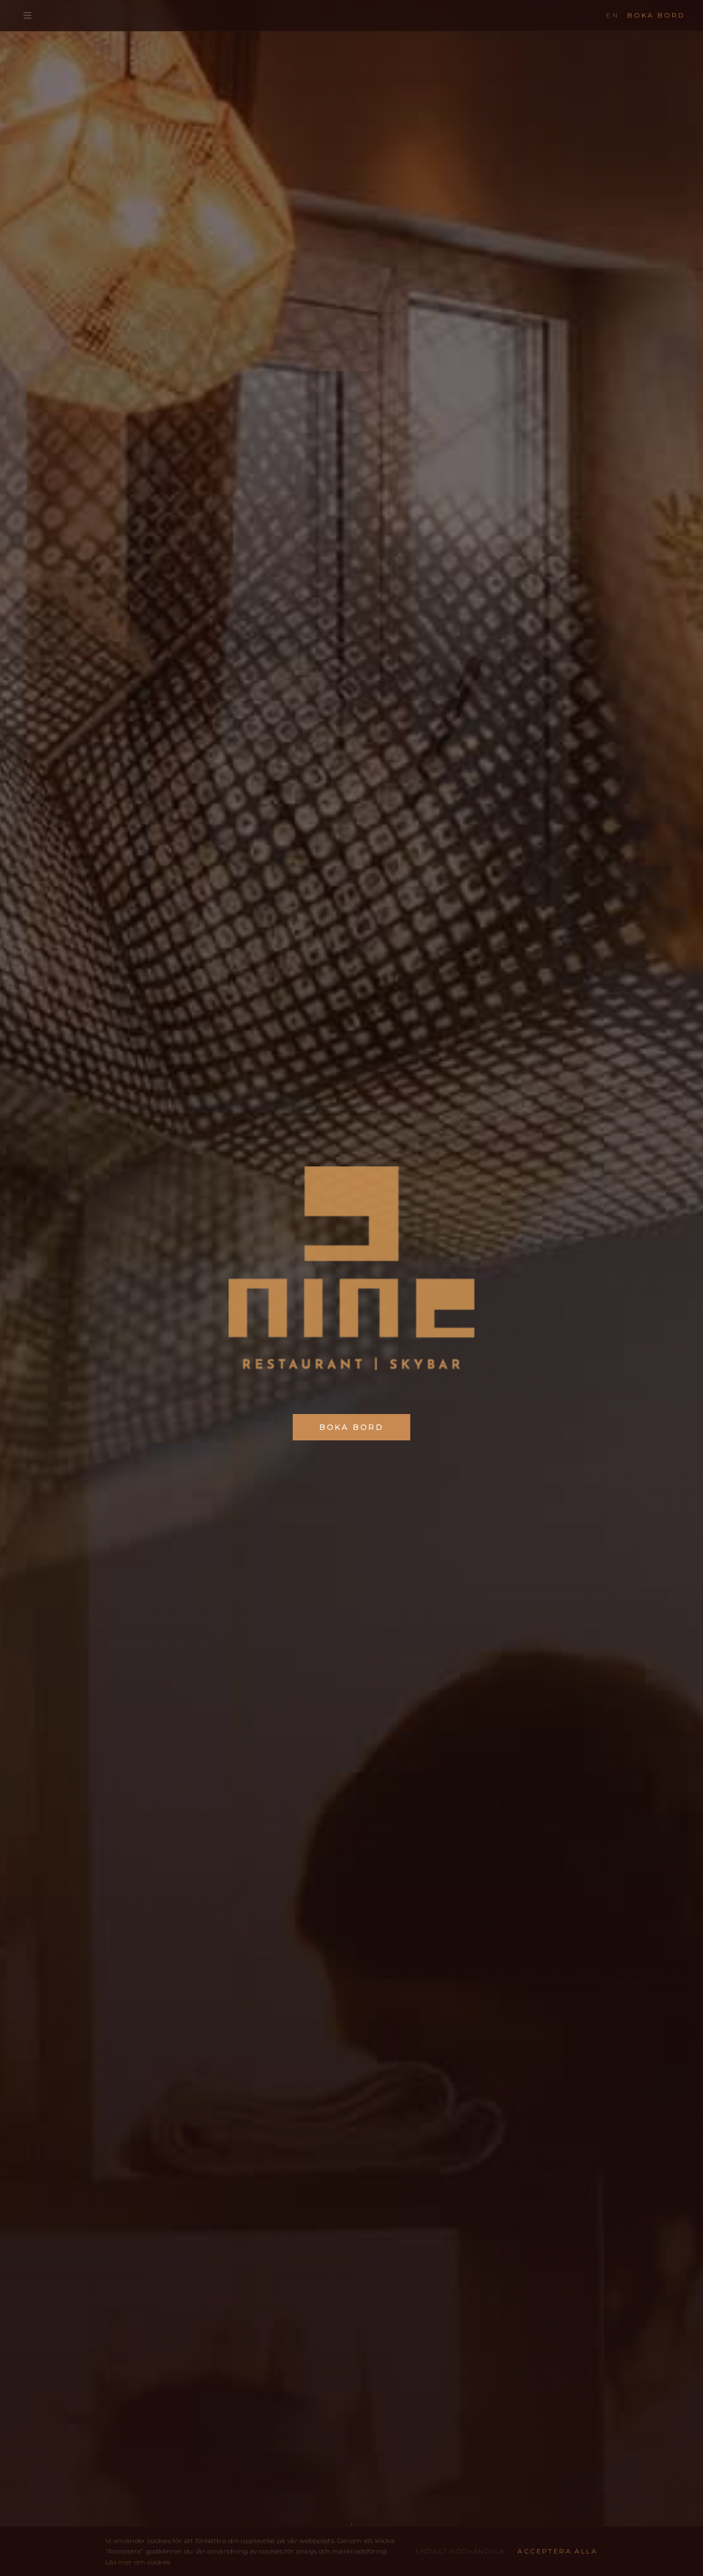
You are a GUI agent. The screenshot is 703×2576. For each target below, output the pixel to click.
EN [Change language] (612, 15)
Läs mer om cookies (138, 2562)
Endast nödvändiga (460, 2551)
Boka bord (656, 15)
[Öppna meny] (27, 15)
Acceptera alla (557, 2551)
